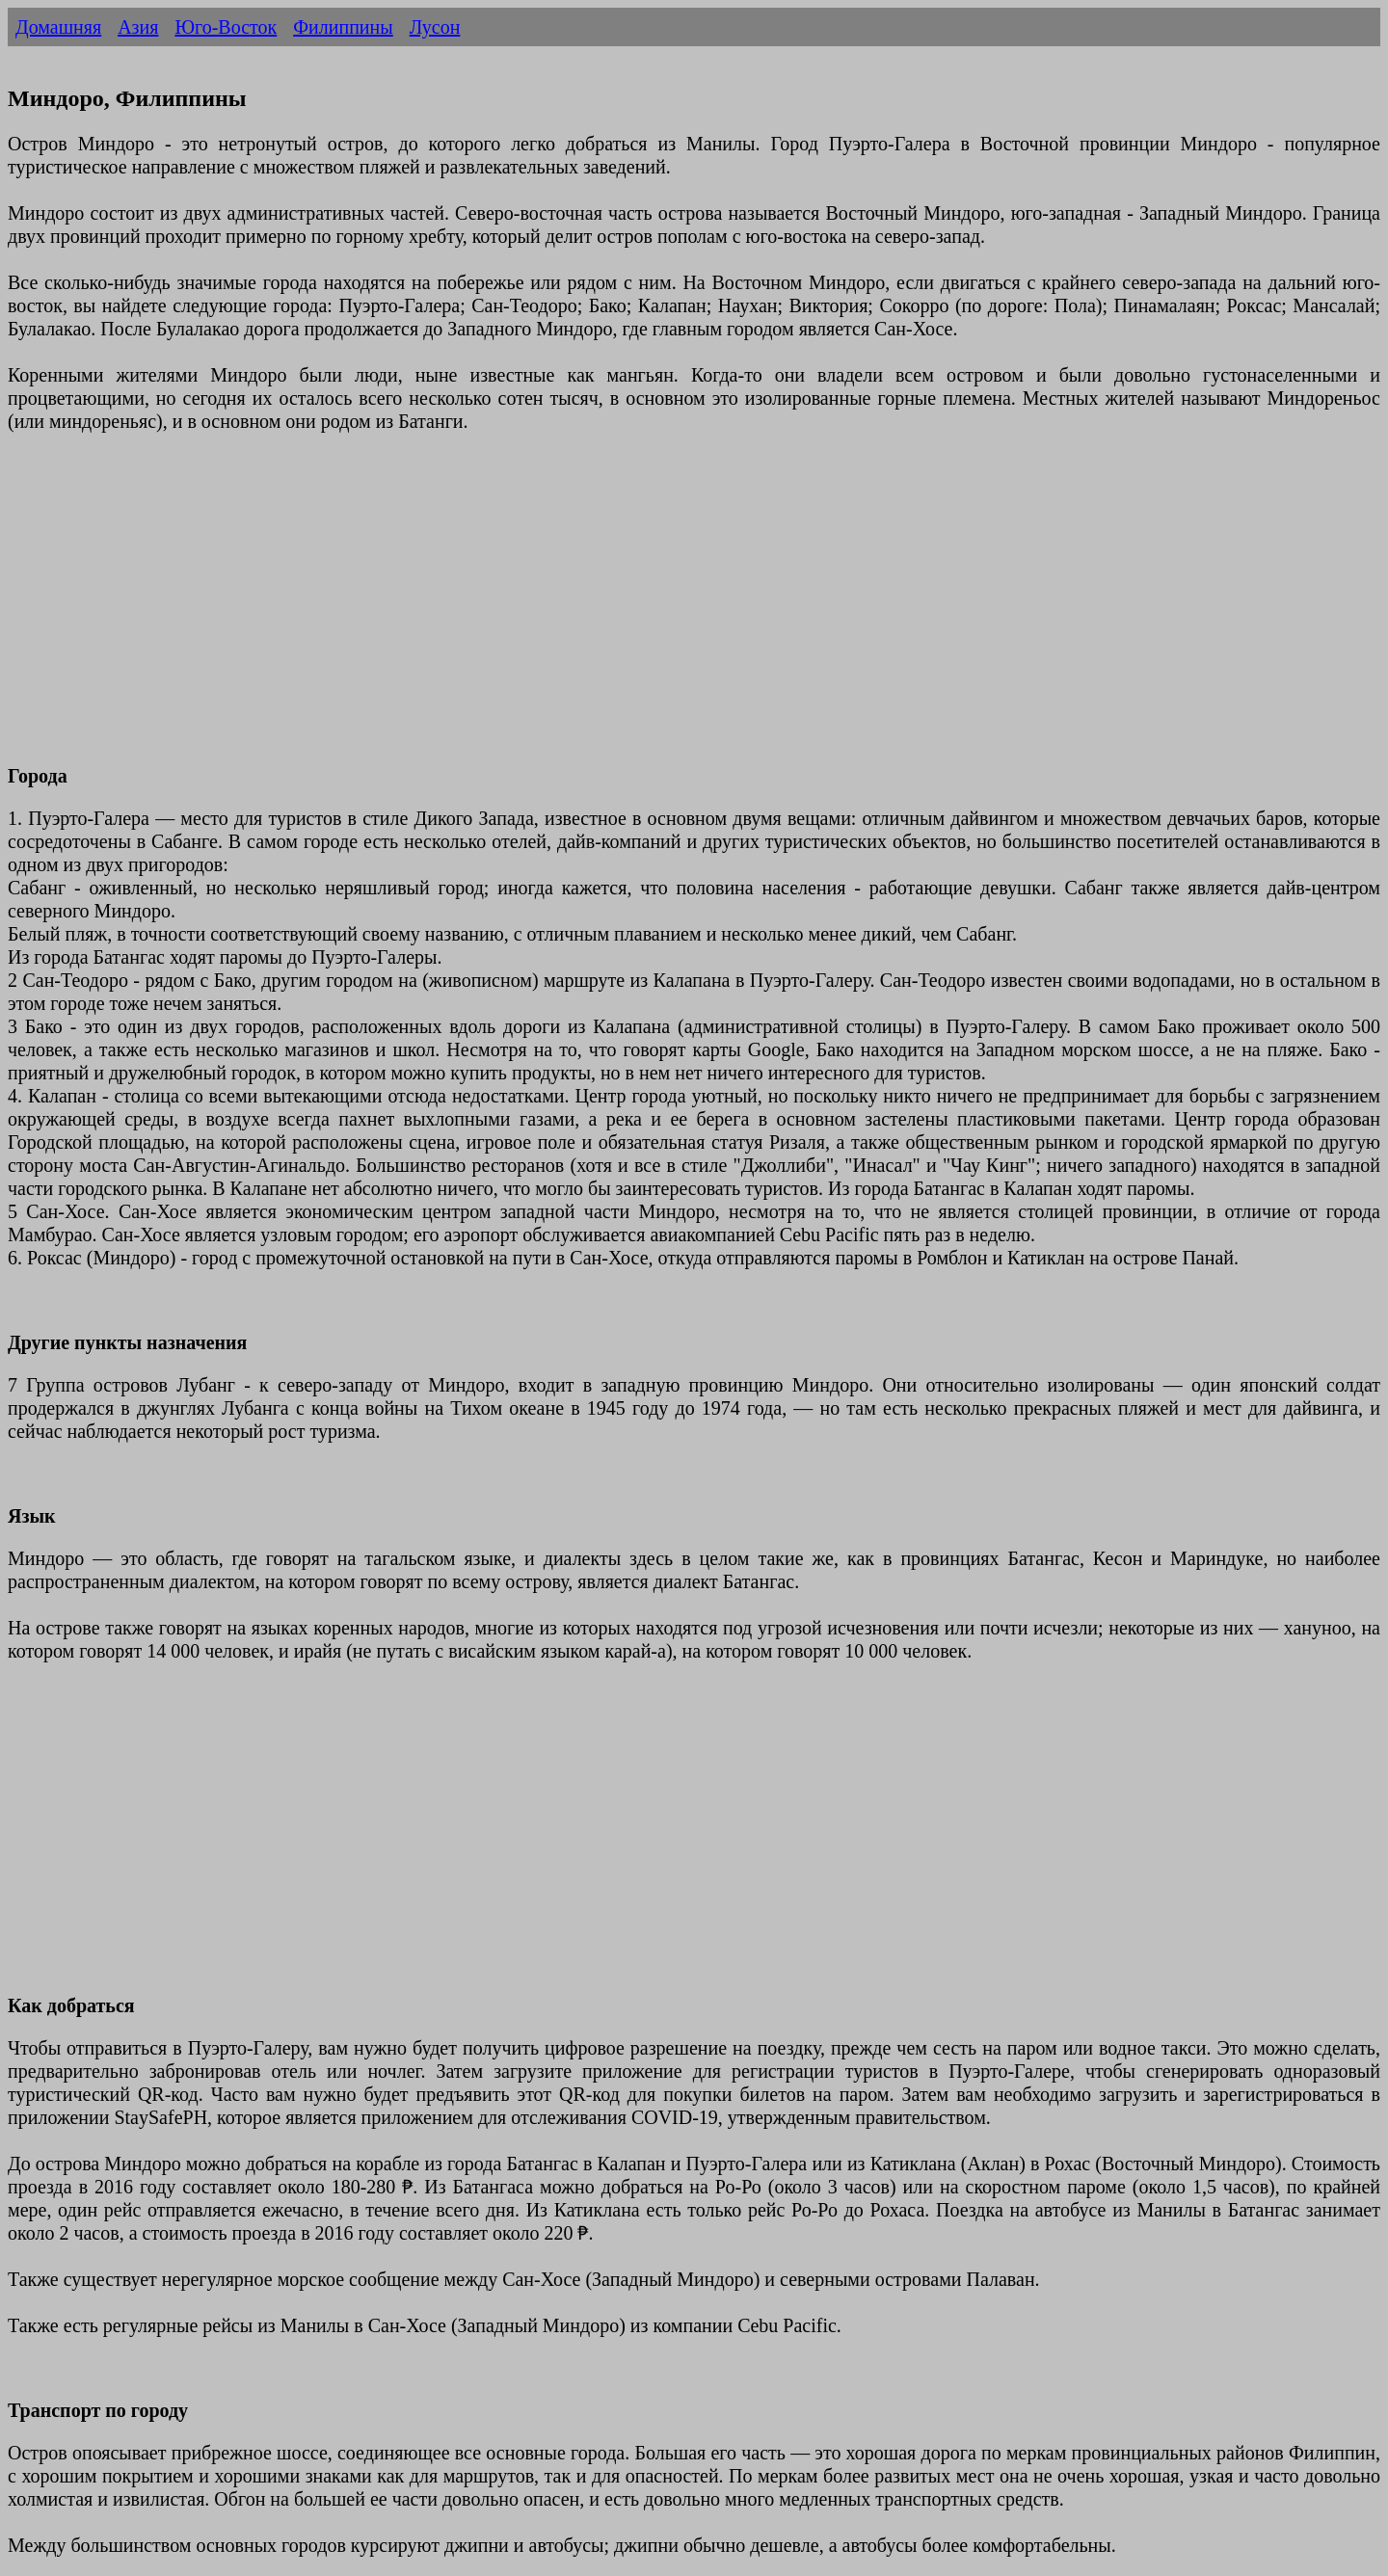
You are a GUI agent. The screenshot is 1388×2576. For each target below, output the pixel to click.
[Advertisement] (586, 610)
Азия (138, 27)
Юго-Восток (225, 27)
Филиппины (342, 27)
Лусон (435, 27)
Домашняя (58, 27)
